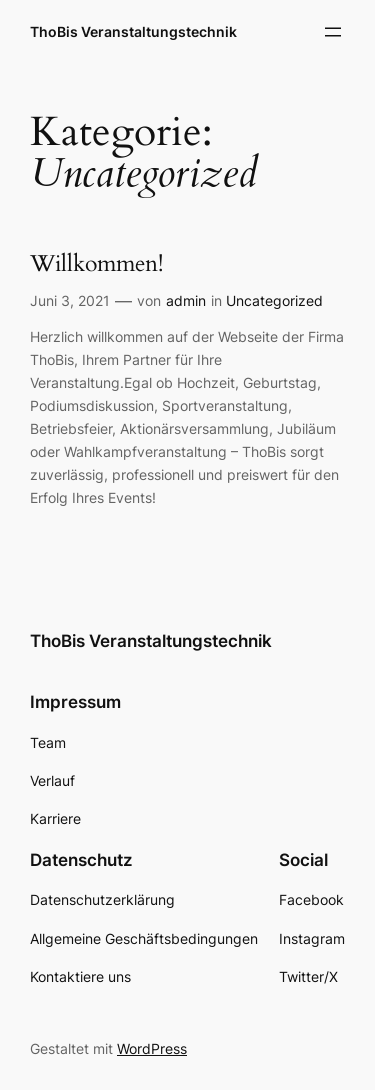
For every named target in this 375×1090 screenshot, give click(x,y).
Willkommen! (96, 264)
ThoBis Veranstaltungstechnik (133, 31)
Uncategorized (274, 300)
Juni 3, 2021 (70, 300)
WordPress (152, 1048)
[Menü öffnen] (333, 32)
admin (186, 300)
